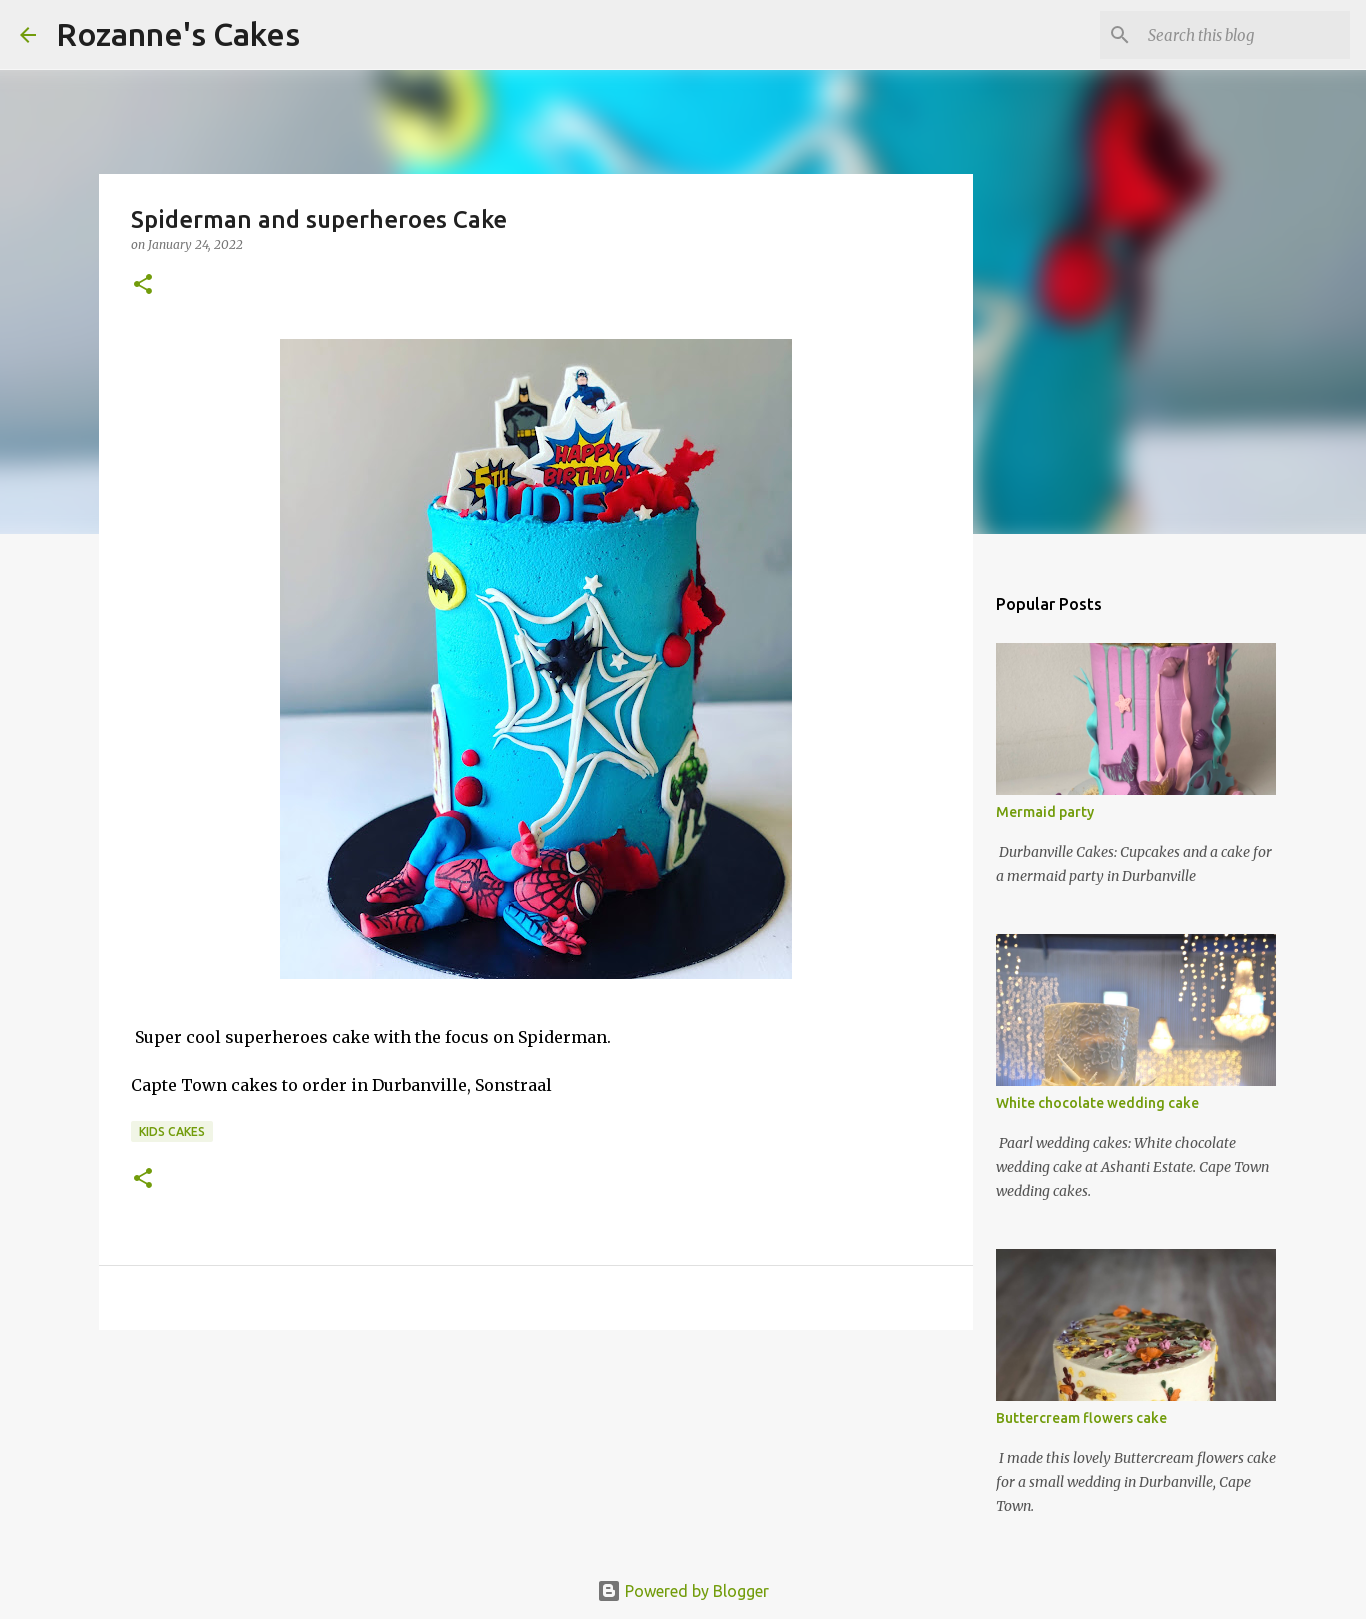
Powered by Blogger (683, 1591)
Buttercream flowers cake (1081, 1418)
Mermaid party (1045, 812)
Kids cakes (172, 1131)
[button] (143, 285)
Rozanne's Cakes (178, 34)
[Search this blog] (1245, 35)
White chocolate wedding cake (1097, 1103)
